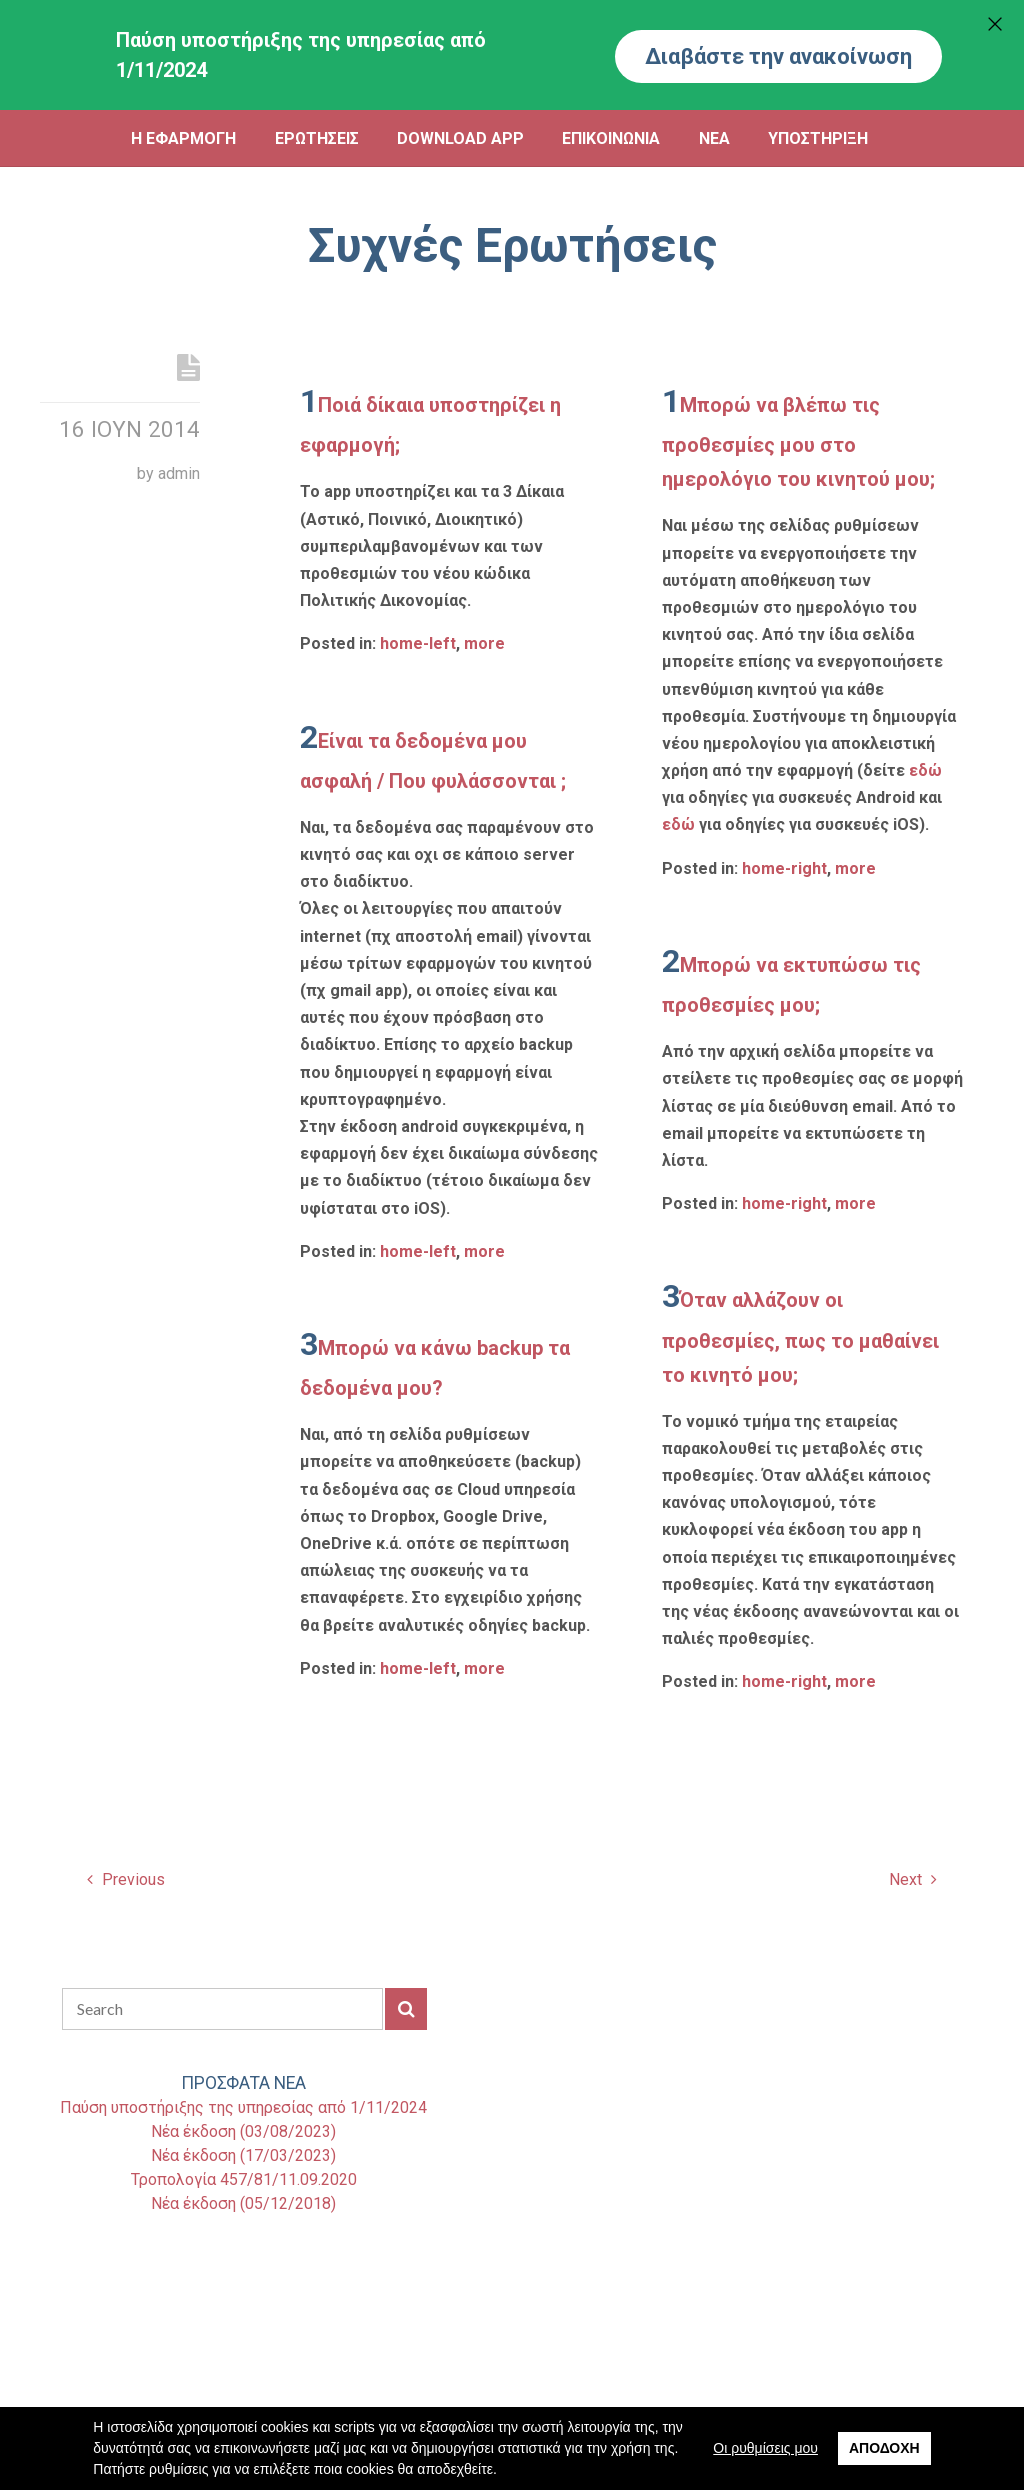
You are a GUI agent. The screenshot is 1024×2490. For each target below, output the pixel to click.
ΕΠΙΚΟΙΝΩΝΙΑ (611, 138)
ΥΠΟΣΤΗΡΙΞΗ (818, 138)
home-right (784, 868)
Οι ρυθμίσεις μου (765, 2448)
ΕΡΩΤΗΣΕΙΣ (317, 138)
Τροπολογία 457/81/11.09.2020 (244, 2179)
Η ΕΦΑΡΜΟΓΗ (183, 138)
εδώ (925, 770)
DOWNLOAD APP (460, 138)
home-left (418, 643)
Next (913, 1879)
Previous (126, 1879)
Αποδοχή (884, 2448)
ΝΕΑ (714, 138)
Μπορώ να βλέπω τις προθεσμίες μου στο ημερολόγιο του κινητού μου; (798, 442)
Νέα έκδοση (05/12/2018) (243, 2203)
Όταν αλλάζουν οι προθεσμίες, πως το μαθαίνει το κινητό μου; (800, 1337)
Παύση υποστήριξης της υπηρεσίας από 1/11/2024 (243, 2107)
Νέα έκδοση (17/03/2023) (243, 2155)
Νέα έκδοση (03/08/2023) (243, 2131)
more (484, 643)
